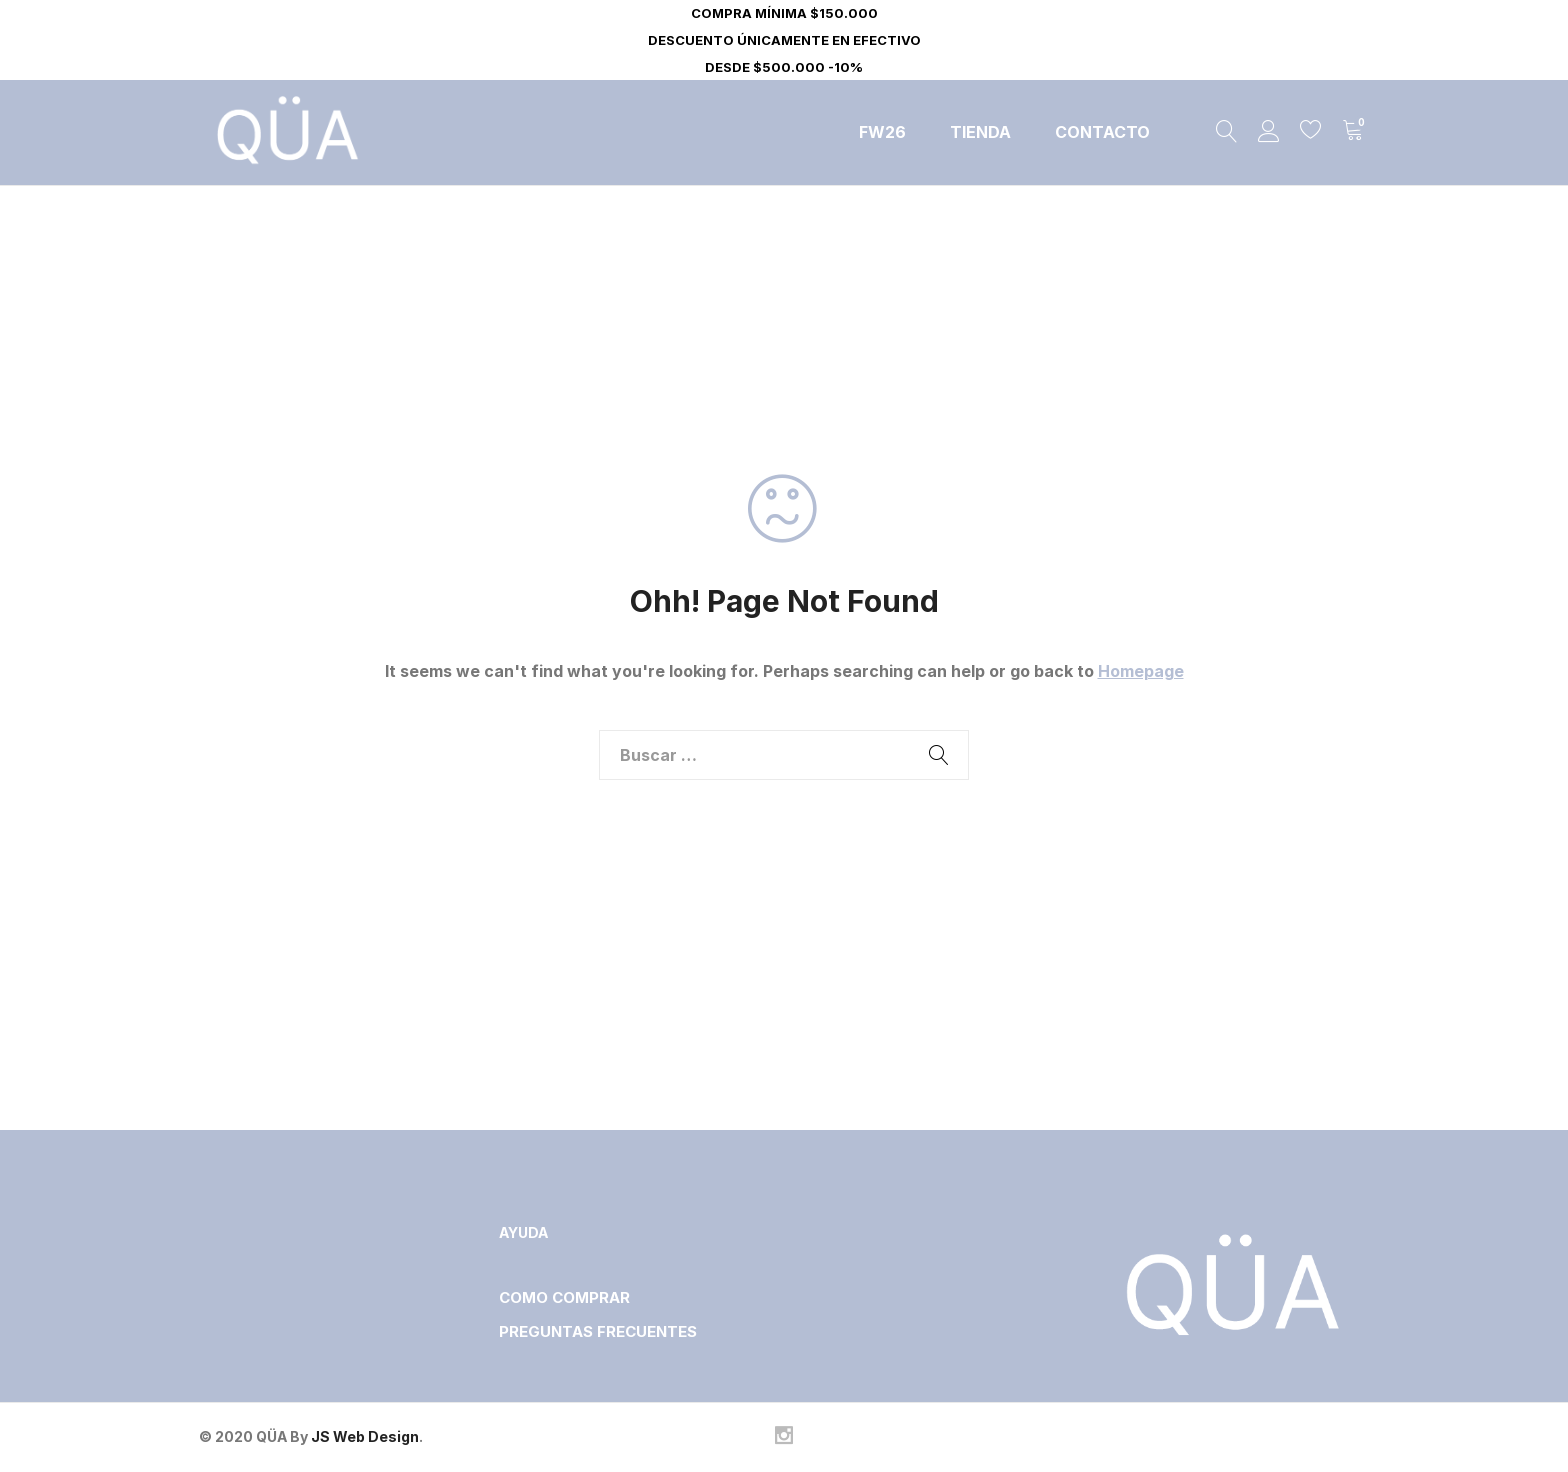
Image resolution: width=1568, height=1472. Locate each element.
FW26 (882, 132)
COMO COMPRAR (564, 1297)
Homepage (1141, 671)
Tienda (980, 132)
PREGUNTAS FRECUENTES (598, 1331)
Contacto (1102, 132)
